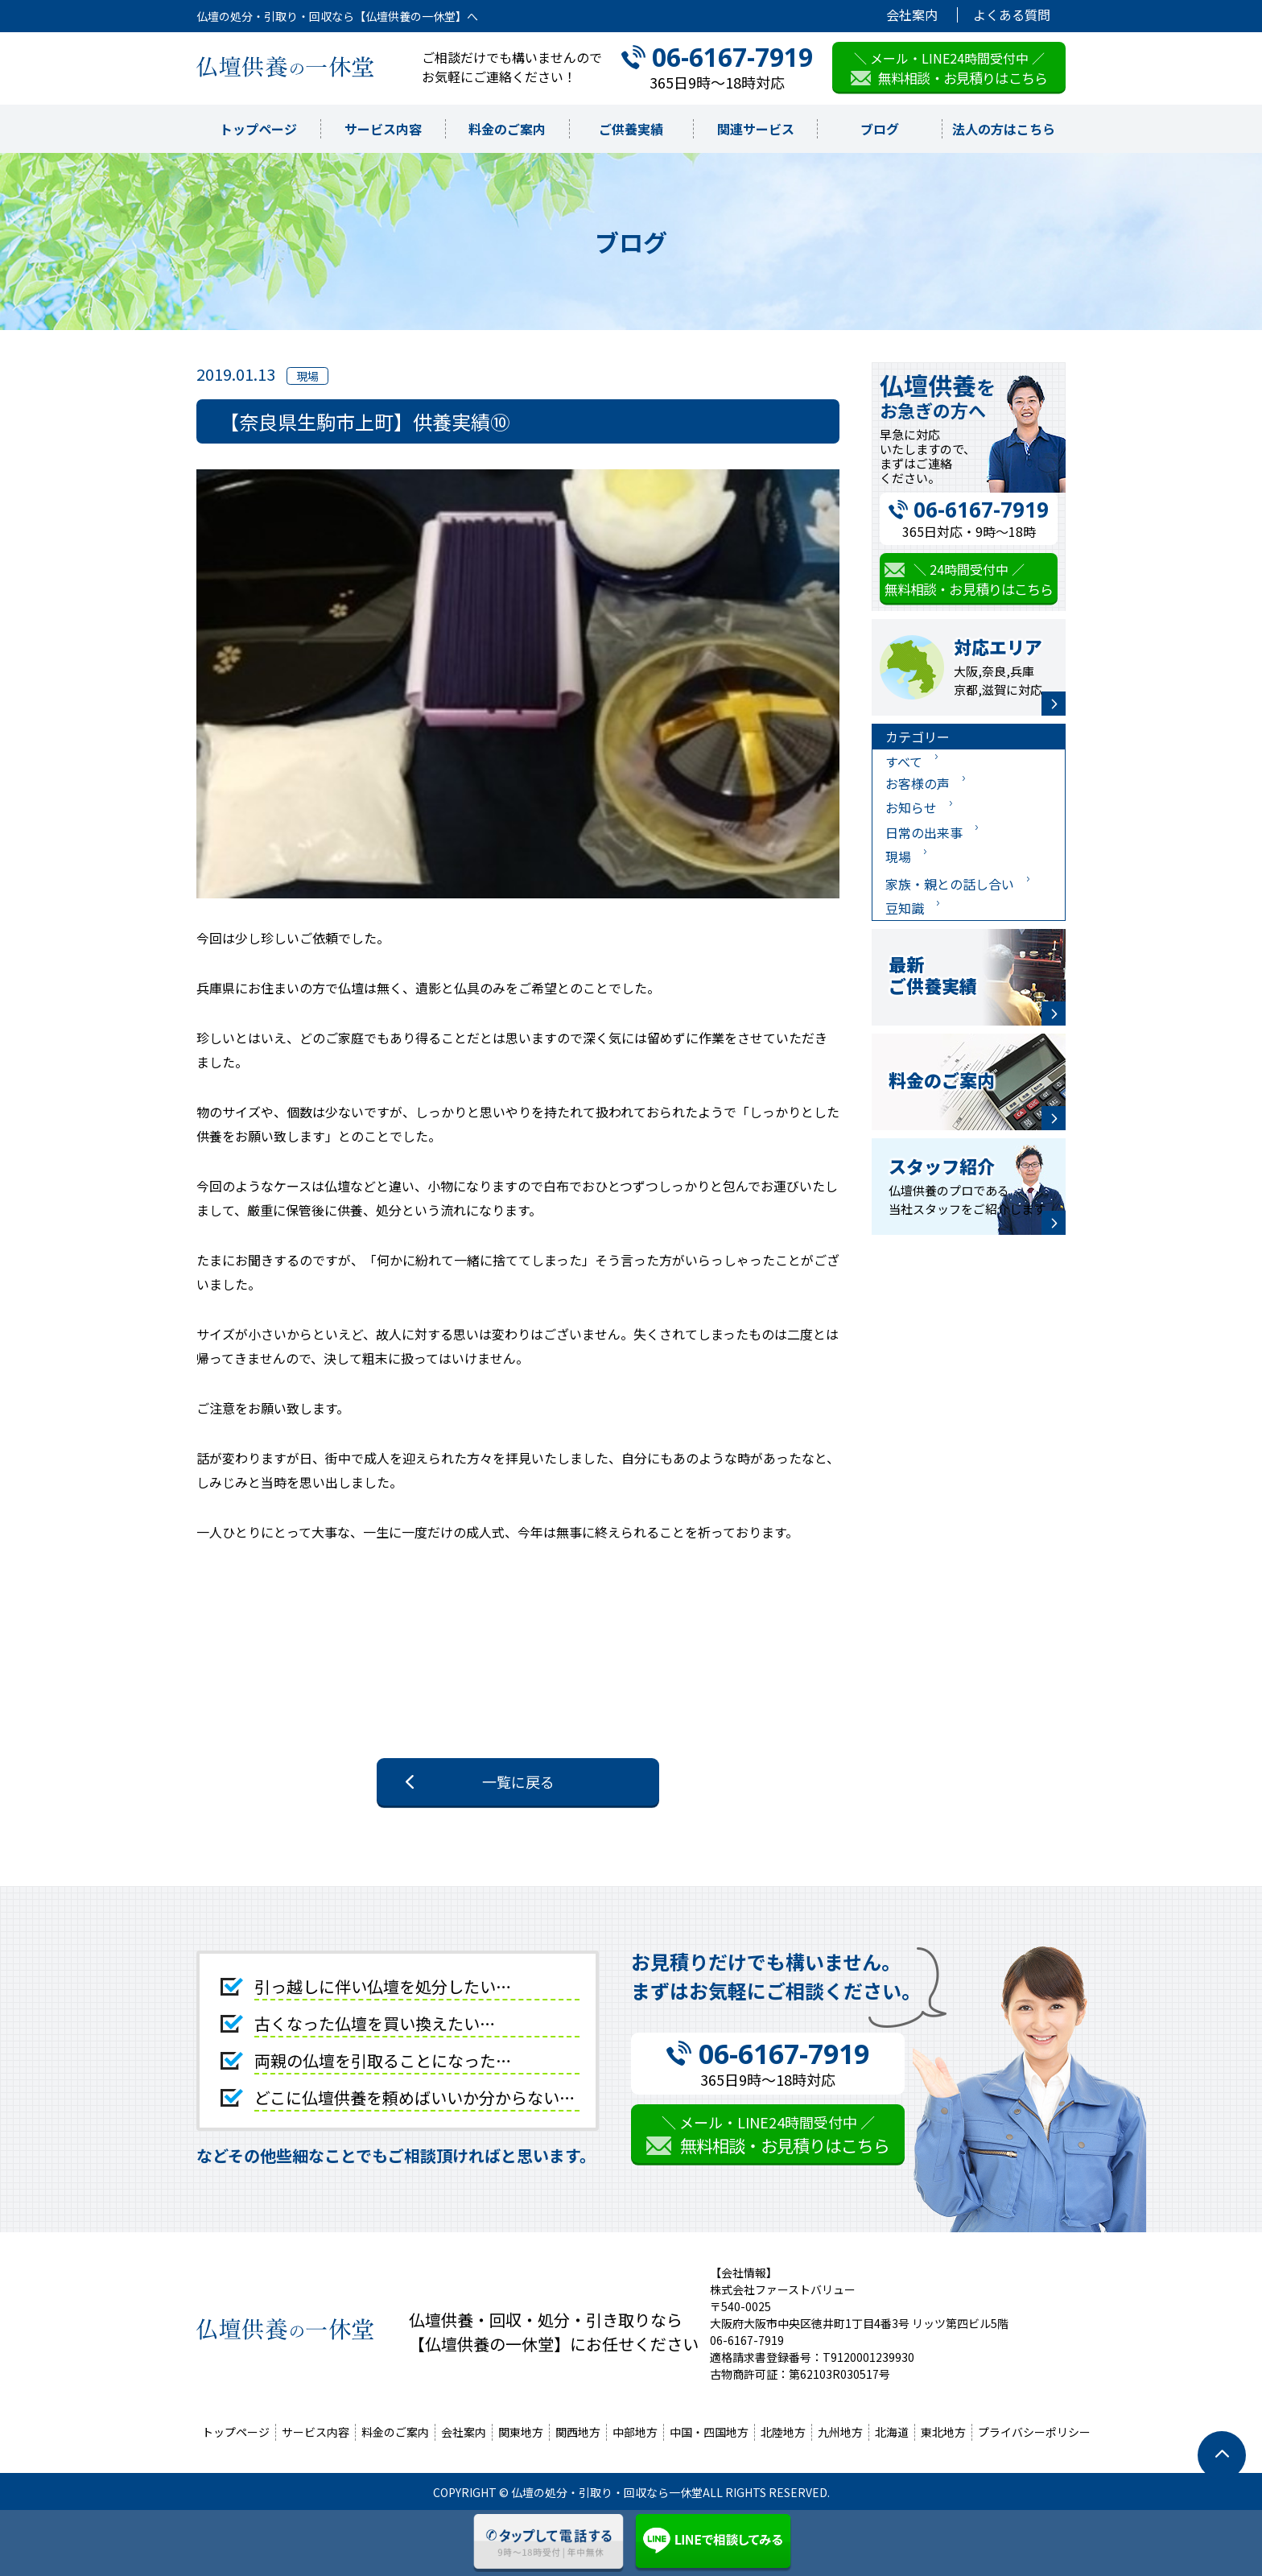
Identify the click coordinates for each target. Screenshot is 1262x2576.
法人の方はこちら (1003, 128)
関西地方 (577, 2432)
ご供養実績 (631, 128)
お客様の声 (917, 783)
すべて (903, 761)
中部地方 (635, 2432)
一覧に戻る (518, 1781)
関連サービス (755, 128)
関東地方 (520, 2432)
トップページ (258, 128)
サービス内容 (383, 128)
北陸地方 (783, 2432)
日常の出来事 (924, 832)
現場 (898, 856)
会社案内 (912, 15)
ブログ (879, 128)
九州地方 (840, 2432)
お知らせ (911, 807)
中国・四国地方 (709, 2432)
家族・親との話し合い (949, 884)
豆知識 (904, 908)
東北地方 (943, 2432)
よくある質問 (1011, 15)
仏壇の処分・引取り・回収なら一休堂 (607, 2492)
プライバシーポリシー (1034, 2432)
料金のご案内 (507, 128)
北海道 (892, 2432)
